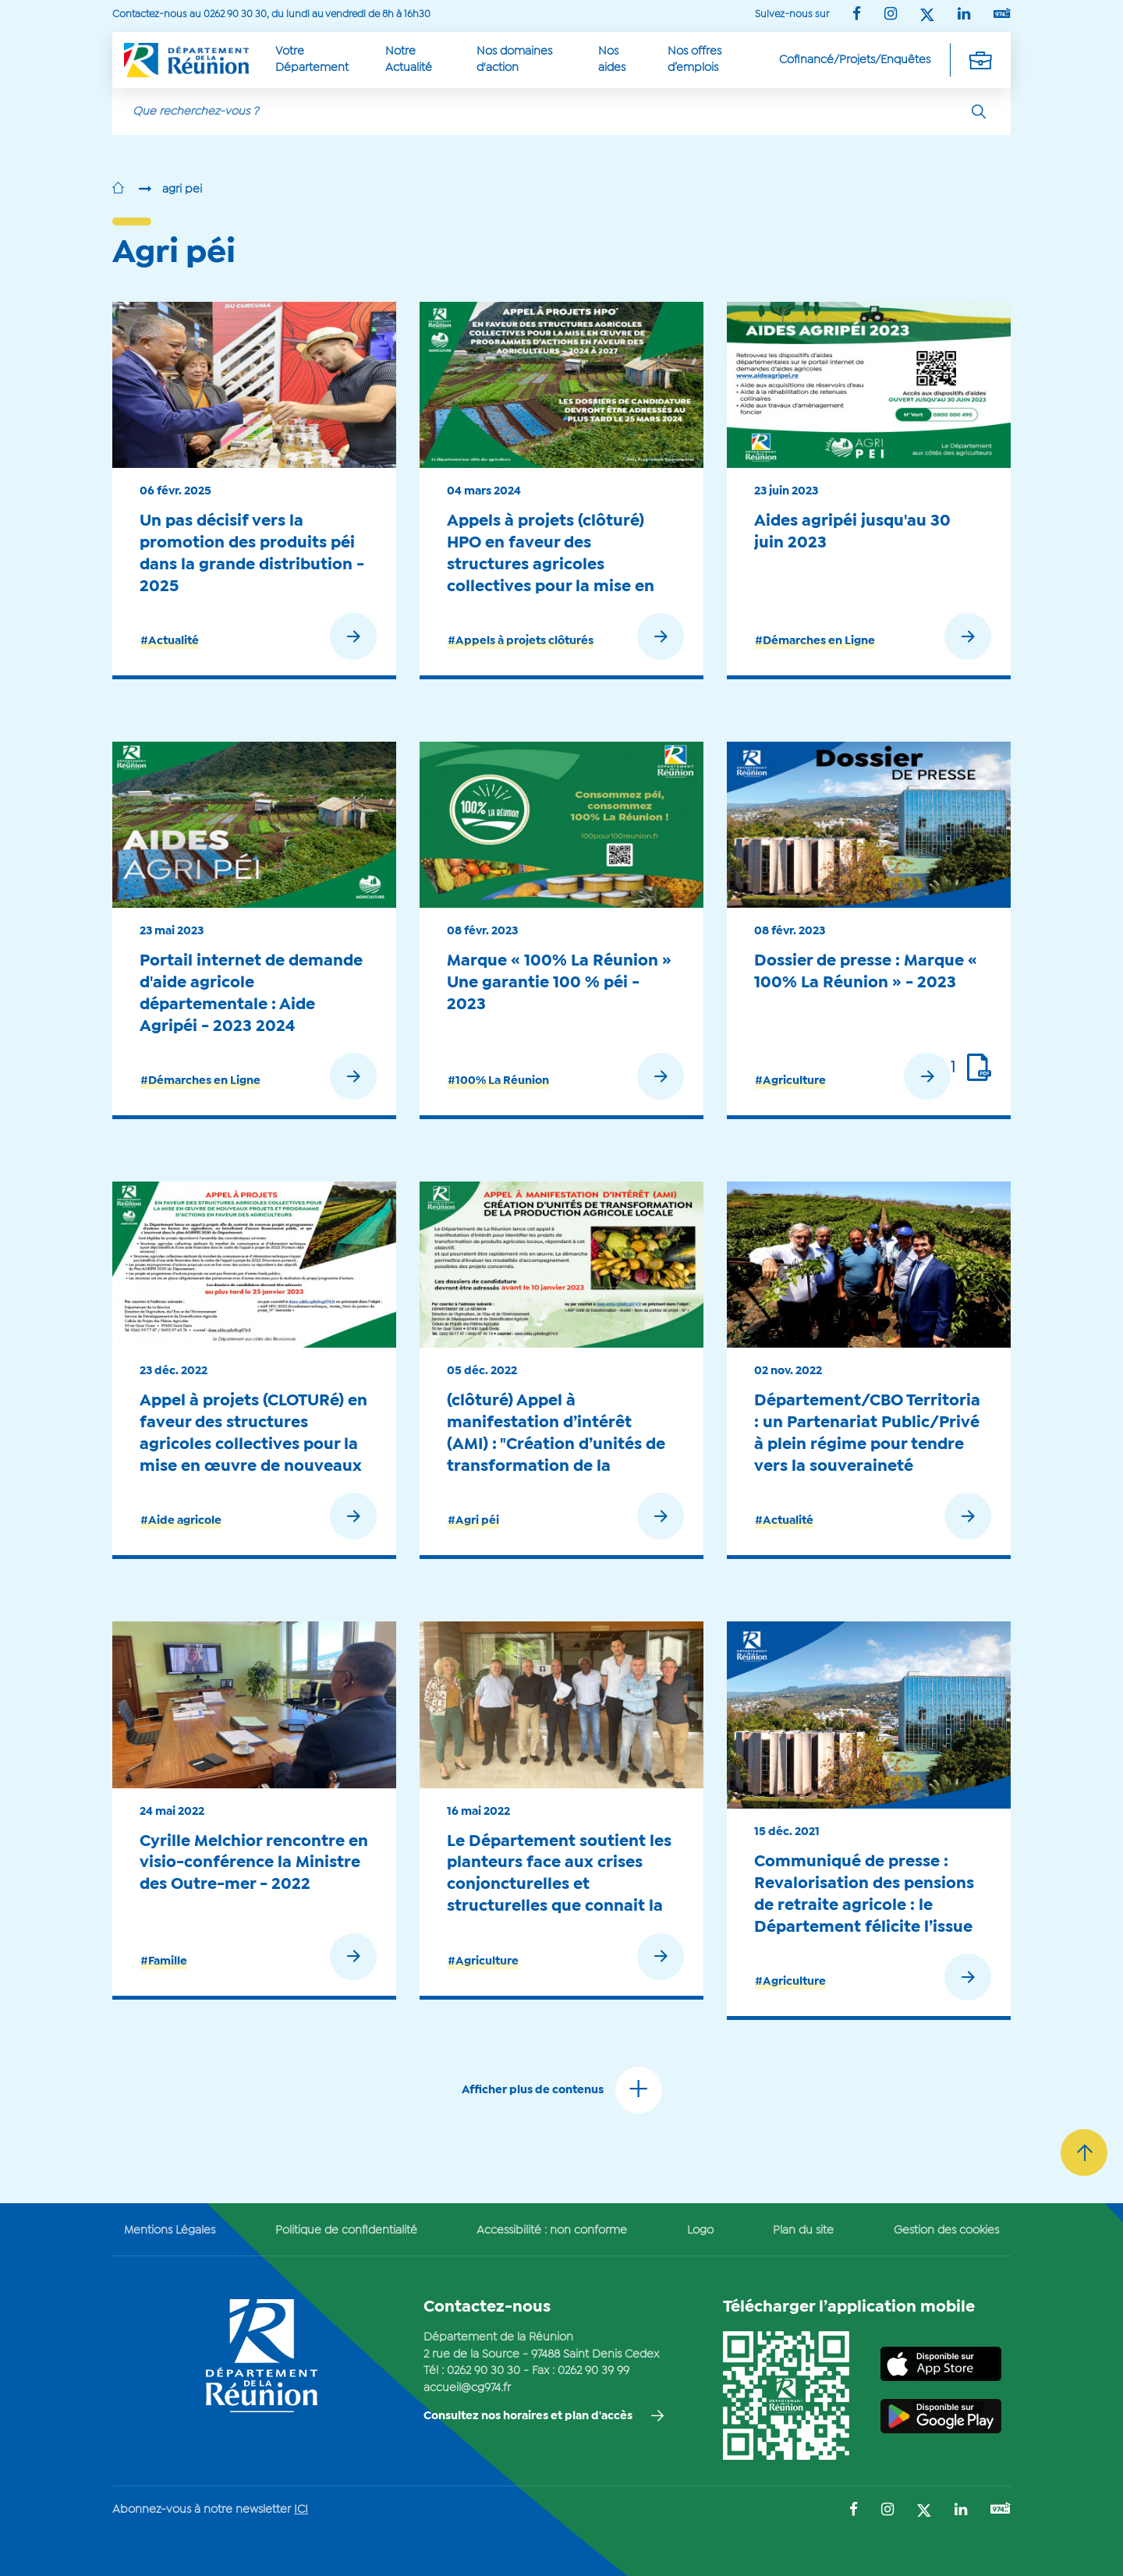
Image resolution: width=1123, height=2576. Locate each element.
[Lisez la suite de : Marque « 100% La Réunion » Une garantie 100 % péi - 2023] (623, 1079)
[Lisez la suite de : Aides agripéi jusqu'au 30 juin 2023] (930, 640)
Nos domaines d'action (514, 60)
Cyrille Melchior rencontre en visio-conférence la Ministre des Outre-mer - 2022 (254, 1863)
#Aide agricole (180, 1520)
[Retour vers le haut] (1084, 2152)
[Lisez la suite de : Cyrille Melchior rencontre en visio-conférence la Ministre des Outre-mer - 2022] (316, 1959)
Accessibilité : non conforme (551, 2230)
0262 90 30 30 (483, 2371)
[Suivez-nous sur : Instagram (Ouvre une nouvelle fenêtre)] (890, 15)
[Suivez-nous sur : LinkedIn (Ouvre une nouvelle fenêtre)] (964, 15)
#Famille (163, 1961)
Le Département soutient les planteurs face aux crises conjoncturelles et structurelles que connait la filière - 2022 (559, 1884)
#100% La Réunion (498, 1081)
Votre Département (312, 60)
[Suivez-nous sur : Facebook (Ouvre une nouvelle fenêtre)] (856, 15)
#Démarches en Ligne (815, 641)
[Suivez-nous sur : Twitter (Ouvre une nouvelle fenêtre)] (927, 16)
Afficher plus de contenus (533, 2090)
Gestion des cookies (946, 2230)
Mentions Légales (169, 2230)
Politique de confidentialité (346, 2230)
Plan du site (803, 2230)
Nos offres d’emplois (694, 60)
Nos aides (611, 60)
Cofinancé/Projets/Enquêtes (854, 60)
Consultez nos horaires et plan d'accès (527, 2416)
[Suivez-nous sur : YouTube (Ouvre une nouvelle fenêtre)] (1002, 14)
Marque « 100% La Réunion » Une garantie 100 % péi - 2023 (559, 983)
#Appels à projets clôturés (520, 641)
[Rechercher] (978, 111)
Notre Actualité (408, 60)
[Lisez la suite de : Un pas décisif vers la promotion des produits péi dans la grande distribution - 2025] (316, 640)
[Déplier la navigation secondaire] (980, 60)
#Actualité (169, 641)
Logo (700, 2230)
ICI (301, 2509)
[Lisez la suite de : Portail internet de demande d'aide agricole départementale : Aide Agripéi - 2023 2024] (316, 1079)
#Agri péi (473, 1520)
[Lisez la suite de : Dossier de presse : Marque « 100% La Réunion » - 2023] (910, 1079)
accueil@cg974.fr (467, 2388)
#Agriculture (790, 1081)
